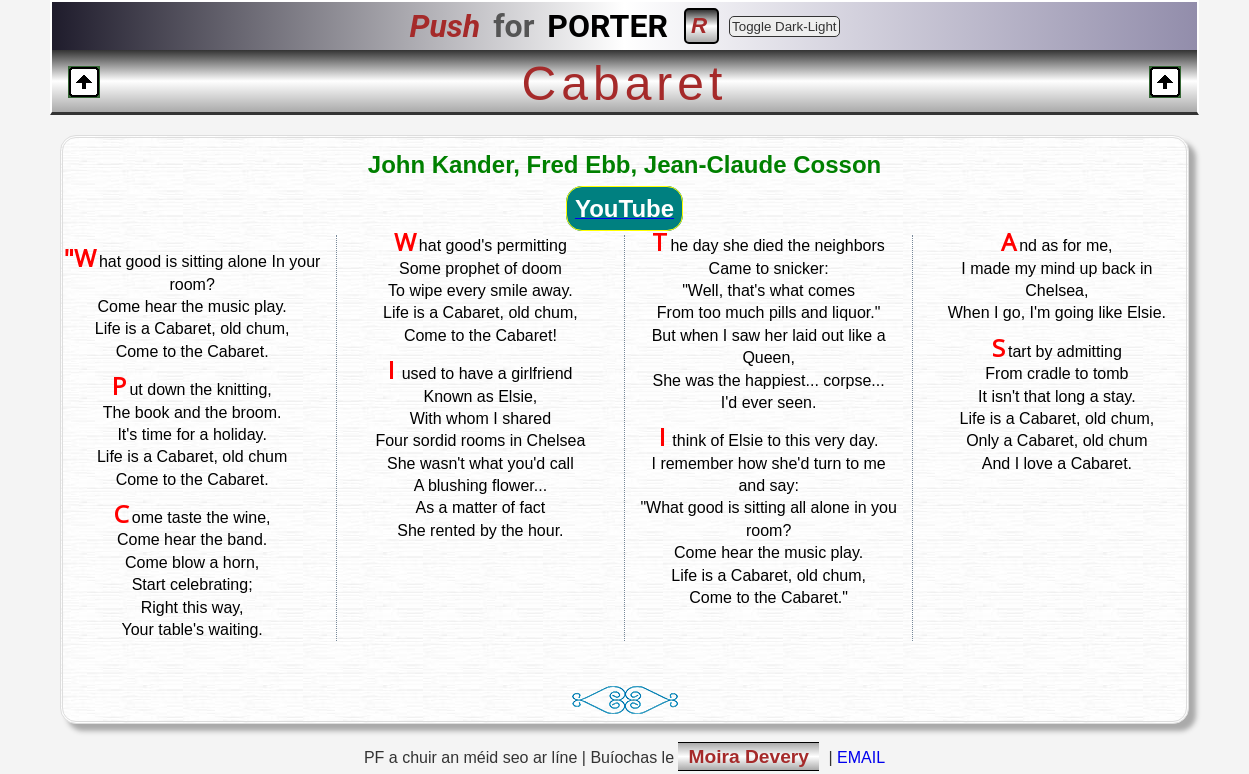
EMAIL (861, 757)
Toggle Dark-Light (784, 26)
